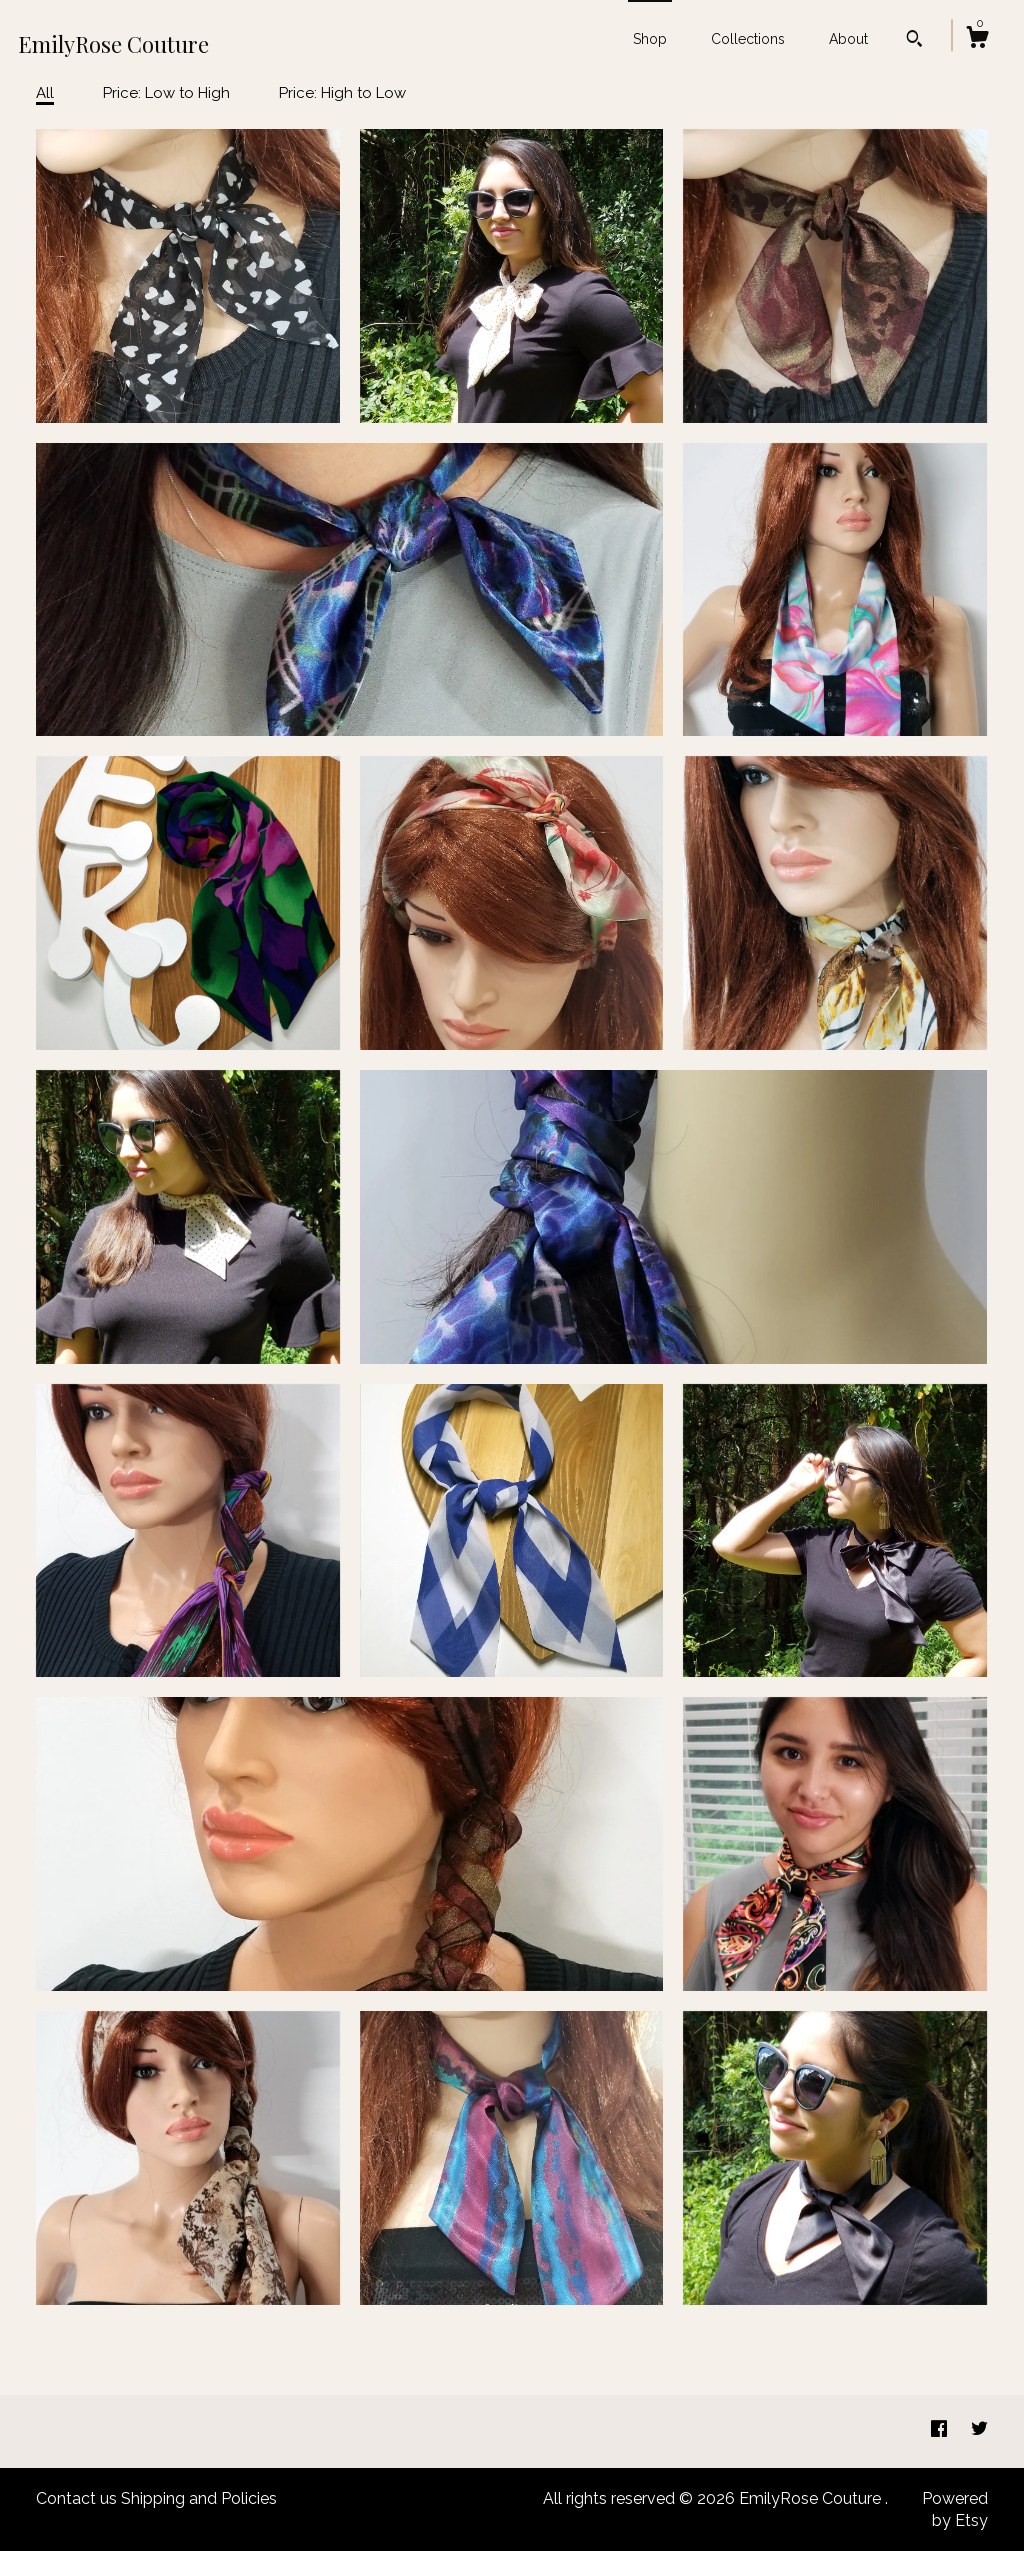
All (45, 93)
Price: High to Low (342, 93)
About (848, 39)
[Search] (914, 41)
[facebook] (941, 2430)
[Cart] (977, 40)
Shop (650, 39)
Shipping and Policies (199, 2498)
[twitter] (979, 2430)
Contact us (76, 2498)
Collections (748, 39)
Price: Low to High (166, 93)
